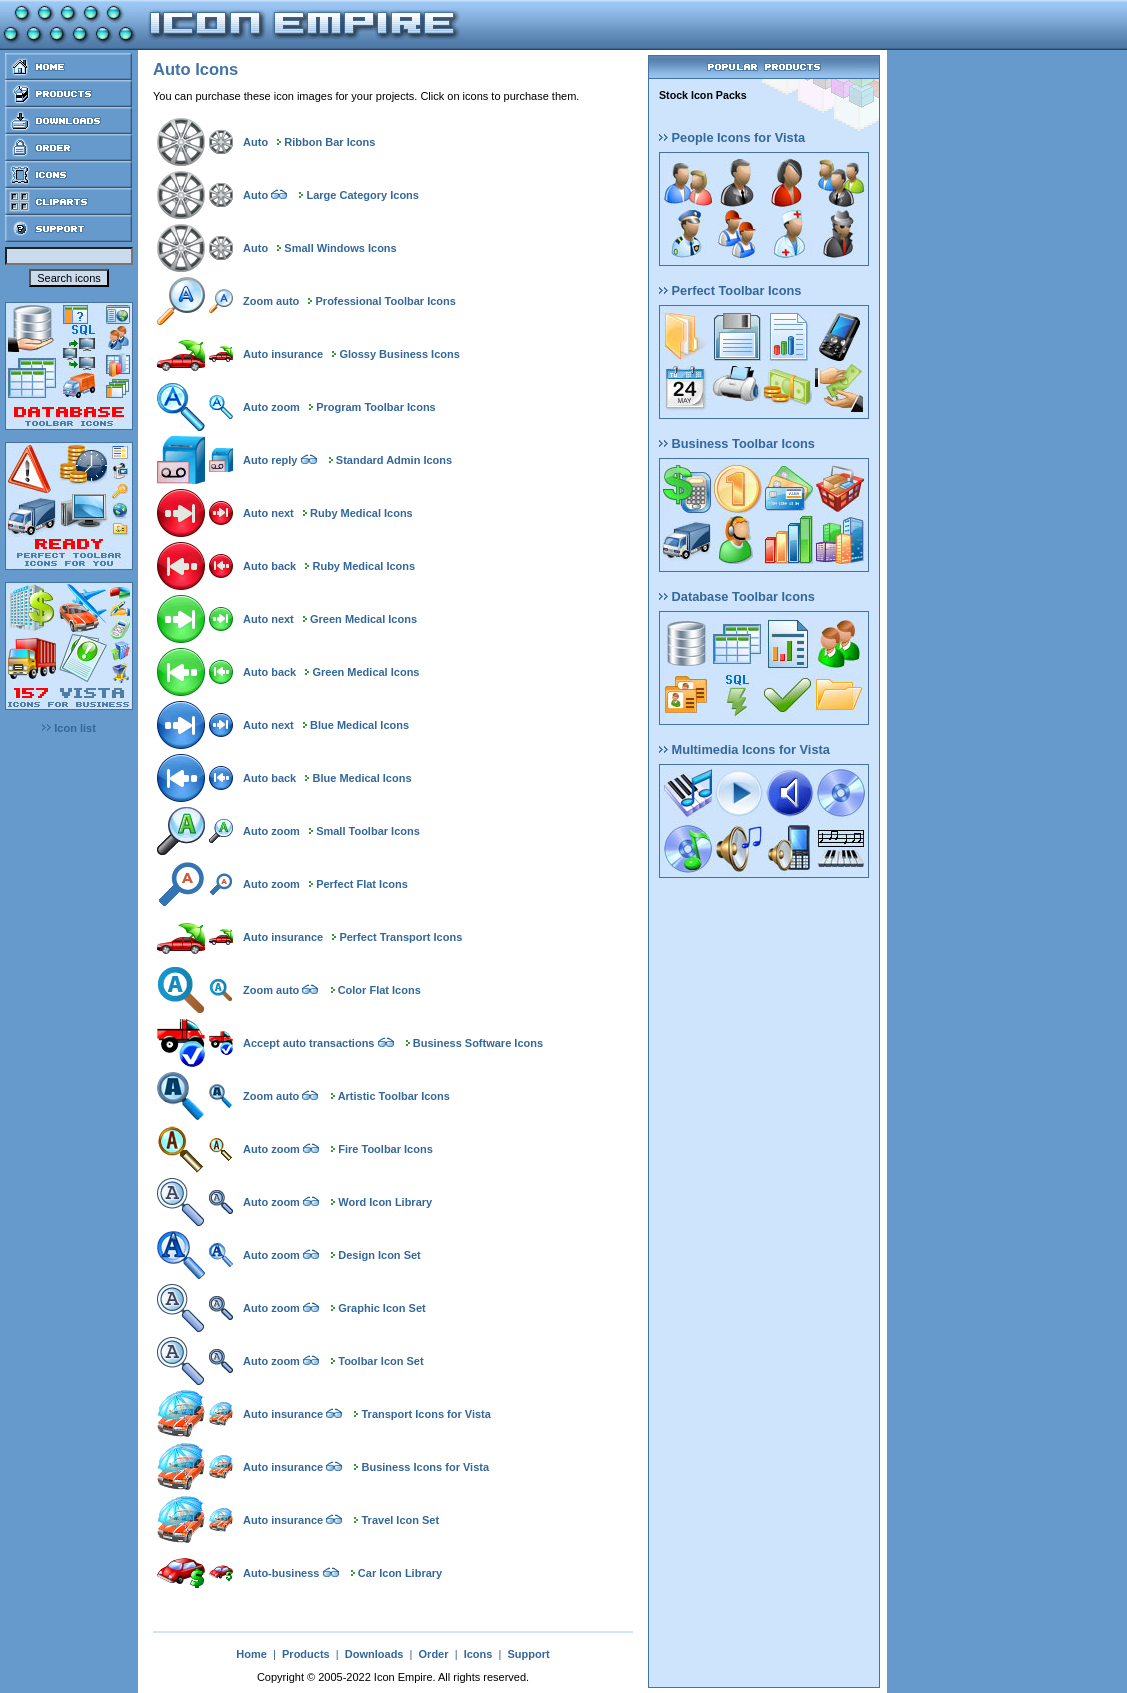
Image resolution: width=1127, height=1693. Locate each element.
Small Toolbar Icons (368, 831)
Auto (255, 142)
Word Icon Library (385, 1202)
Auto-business (281, 1573)
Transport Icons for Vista (426, 1414)
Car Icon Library (400, 1573)
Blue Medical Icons (359, 725)
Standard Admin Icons (394, 460)
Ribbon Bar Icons (329, 142)
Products (306, 1654)
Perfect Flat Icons (362, 884)
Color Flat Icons (379, 990)
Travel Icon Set (401, 1520)
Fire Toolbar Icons (385, 1149)
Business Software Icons (478, 1043)
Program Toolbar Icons (376, 407)
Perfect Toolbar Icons (730, 290)
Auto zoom (271, 407)
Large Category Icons (362, 195)
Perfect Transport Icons (400, 937)
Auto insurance (283, 354)
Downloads (374, 1654)
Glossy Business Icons (399, 354)
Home (251, 1654)
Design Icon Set (379, 1255)
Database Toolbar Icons (737, 596)
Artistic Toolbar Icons (394, 1096)
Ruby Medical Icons (361, 513)
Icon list (69, 728)
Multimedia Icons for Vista (744, 749)
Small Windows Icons (340, 248)
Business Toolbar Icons (737, 443)
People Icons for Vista (732, 137)
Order (434, 1654)
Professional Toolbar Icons (386, 301)
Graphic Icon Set (381, 1308)
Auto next (268, 513)
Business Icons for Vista (426, 1467)
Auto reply (270, 460)
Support (528, 1654)
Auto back (269, 566)
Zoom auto (271, 301)
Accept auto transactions (308, 1043)
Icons (478, 1654)
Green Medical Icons (363, 619)
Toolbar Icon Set (380, 1361)
